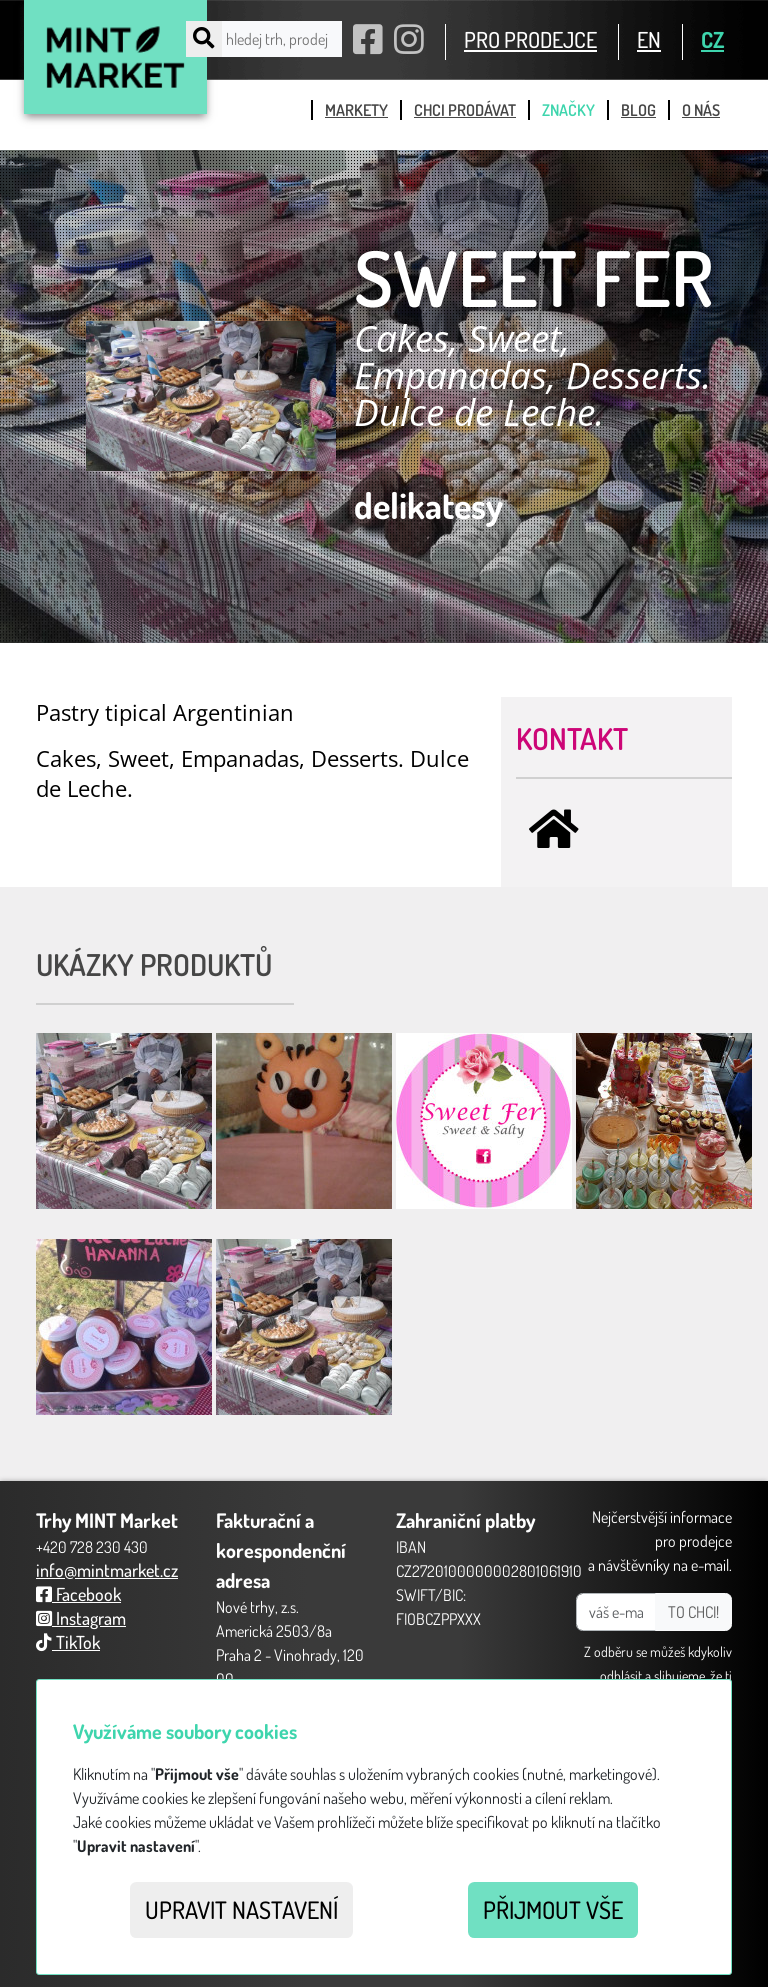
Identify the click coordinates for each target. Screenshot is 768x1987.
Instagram (81, 1618)
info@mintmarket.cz (107, 1570)
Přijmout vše (553, 1909)
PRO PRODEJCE (530, 39)
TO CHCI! (693, 1612)
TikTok (68, 1642)
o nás (701, 110)
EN (649, 39)
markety (356, 110)
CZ (712, 39)
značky (568, 110)
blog (638, 110)
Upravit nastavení (241, 1909)
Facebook (78, 1594)
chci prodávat (465, 110)
